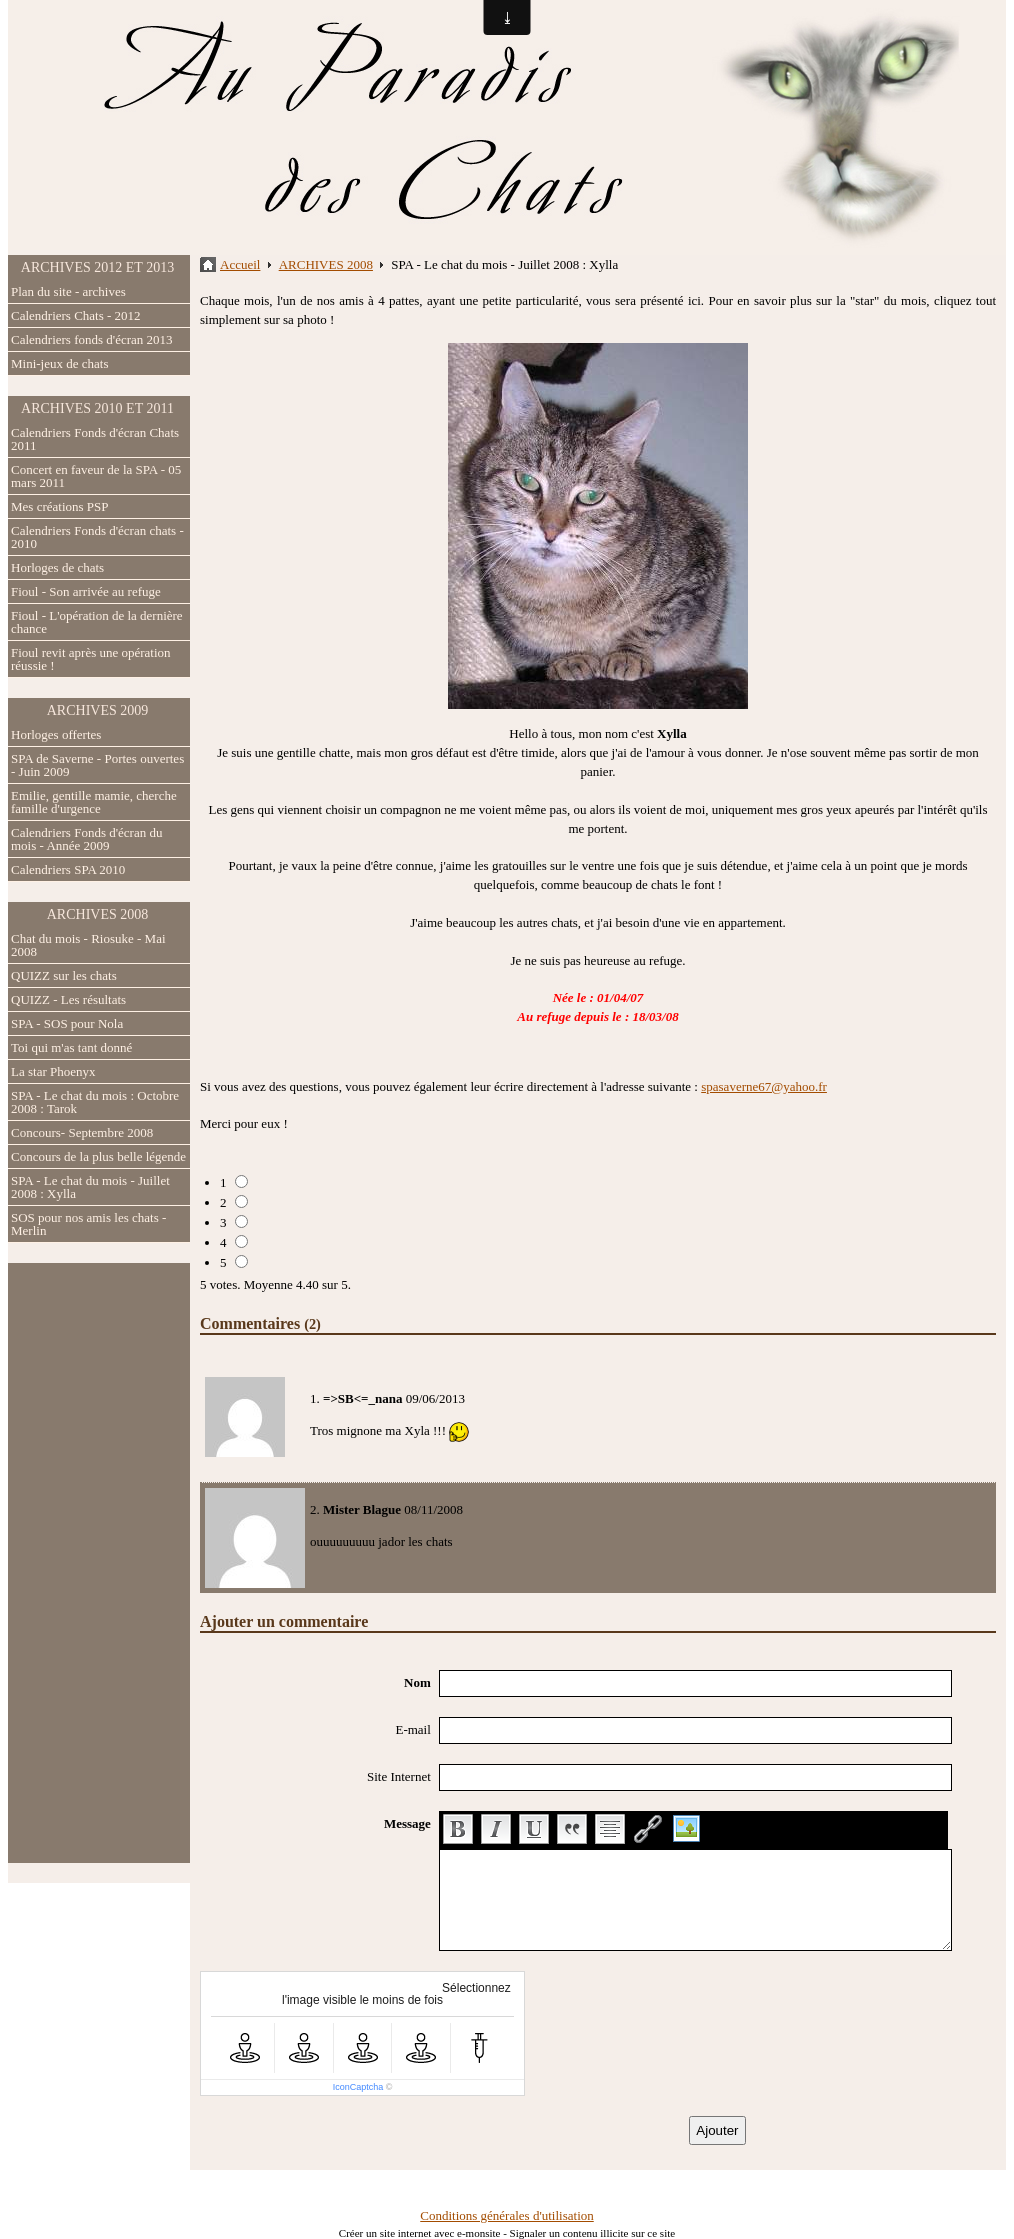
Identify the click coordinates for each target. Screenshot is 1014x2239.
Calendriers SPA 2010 (68, 869)
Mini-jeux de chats (59, 363)
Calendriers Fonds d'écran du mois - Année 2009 (86, 839)
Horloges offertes (56, 734)
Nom (417, 1682)
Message (407, 1823)
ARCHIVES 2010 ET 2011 (97, 408)
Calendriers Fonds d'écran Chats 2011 (95, 439)
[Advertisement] (99, 1563)
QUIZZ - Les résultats (68, 999)
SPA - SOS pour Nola (67, 1023)
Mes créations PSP (60, 506)
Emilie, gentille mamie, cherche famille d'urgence (94, 802)
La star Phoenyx (53, 1071)
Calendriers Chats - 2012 (76, 315)
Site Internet (399, 1776)
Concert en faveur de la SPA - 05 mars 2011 (96, 476)
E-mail (412, 1729)
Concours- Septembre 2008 (82, 1132)
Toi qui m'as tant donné (71, 1047)
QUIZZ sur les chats (64, 975)
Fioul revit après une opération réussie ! (91, 659)
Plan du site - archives (68, 291)
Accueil (240, 264)
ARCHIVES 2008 (98, 914)
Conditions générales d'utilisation (507, 2215)
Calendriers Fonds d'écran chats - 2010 (97, 537)
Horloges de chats (57, 567)
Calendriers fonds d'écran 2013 (92, 339)
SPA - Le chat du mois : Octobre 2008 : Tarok (95, 1102)
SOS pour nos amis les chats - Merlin (88, 1224)
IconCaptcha (358, 2087)
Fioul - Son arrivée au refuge (86, 591)
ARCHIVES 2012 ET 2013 (97, 267)
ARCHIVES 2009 (98, 710)
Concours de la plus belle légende (98, 1156)
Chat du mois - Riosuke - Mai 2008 (88, 945)
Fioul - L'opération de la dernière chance (97, 622)
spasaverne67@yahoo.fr (764, 1086)
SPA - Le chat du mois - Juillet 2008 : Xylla (90, 1187)
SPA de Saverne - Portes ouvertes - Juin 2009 (97, 765)
